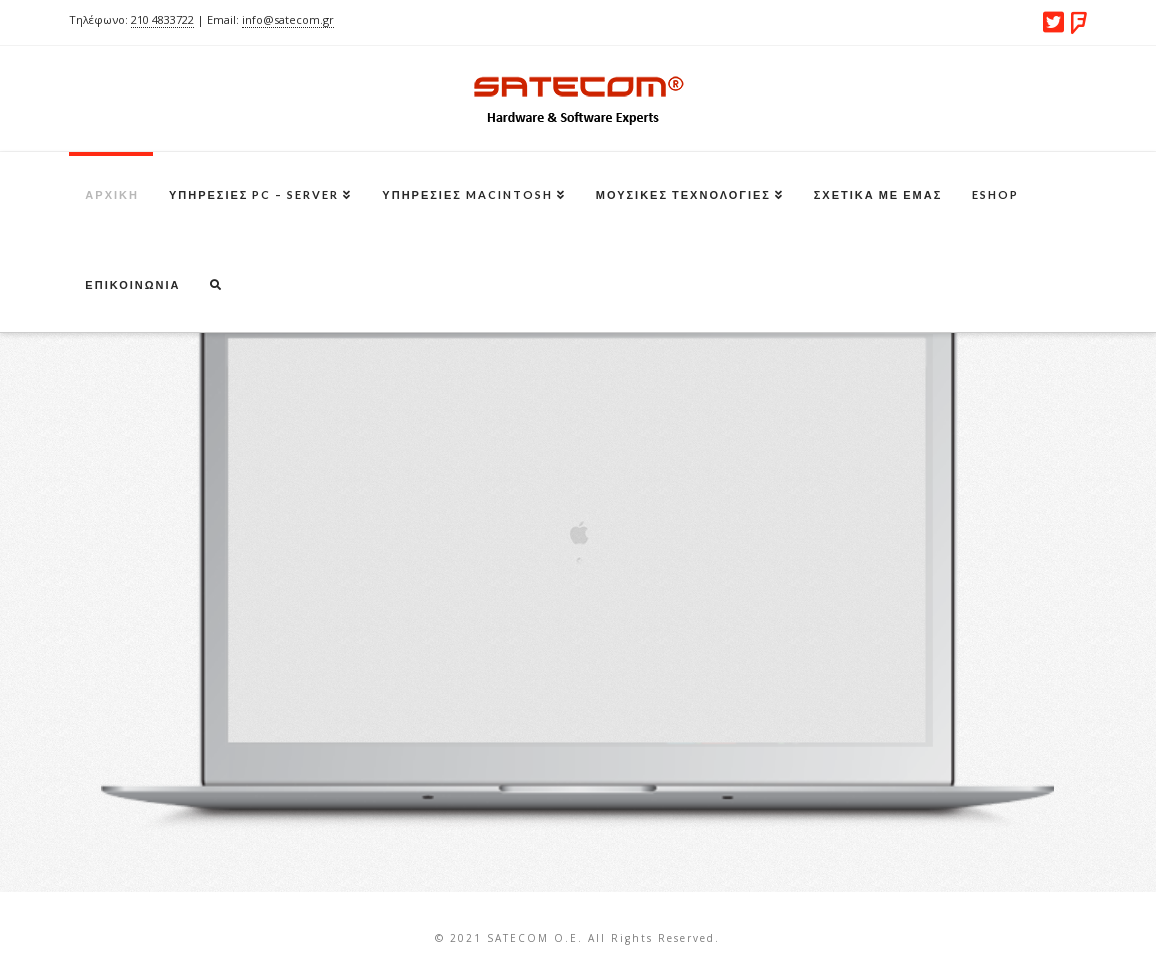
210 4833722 (162, 19)
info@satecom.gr (288, 19)
